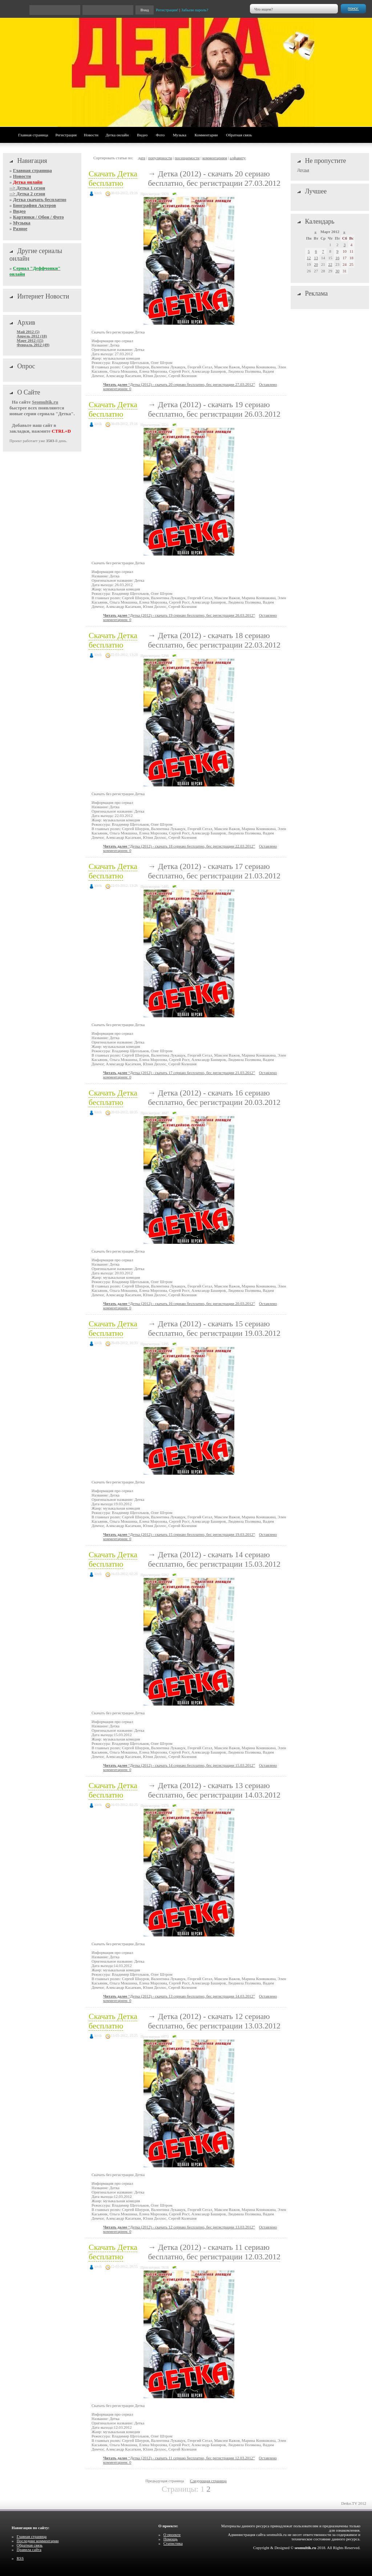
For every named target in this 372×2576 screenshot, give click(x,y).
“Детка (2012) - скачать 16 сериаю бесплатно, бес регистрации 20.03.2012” (179, 1303)
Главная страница (33, 135)
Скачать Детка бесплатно (113, 178)
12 (309, 258)
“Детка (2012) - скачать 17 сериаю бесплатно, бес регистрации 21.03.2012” (179, 1072)
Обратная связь (239, 135)
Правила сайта (29, 2549)
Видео (142, 135)
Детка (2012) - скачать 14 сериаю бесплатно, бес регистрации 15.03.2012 (214, 1559)
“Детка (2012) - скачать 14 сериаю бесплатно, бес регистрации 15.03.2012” (179, 1765)
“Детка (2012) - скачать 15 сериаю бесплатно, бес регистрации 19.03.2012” (179, 1534)
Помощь (170, 2539)
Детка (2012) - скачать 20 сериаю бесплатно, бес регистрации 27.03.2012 (214, 178)
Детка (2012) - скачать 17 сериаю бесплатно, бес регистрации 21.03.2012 (214, 871)
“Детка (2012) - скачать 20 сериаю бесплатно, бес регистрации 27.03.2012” (179, 384)
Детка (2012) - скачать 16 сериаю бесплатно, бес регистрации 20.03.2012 (214, 1097)
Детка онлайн (117, 135)
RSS (20, 2558)
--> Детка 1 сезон (27, 188)
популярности (160, 158)
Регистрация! (167, 10)
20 (316, 264)
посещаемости (187, 158)
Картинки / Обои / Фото (38, 217)
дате (141, 158)
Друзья (303, 170)
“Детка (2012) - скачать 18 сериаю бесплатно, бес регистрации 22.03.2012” (179, 846)
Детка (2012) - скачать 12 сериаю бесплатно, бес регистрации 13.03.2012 (214, 2021)
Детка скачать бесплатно (39, 199)
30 (337, 271)
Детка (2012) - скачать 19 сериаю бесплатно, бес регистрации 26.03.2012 (214, 409)
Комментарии (206, 135)
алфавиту (238, 158)
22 (330, 264)
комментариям (214, 158)
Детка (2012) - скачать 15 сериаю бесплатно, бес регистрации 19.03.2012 (214, 1328)
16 (337, 258)
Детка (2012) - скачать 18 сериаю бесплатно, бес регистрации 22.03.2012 (214, 640)
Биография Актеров (34, 205)
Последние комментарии (38, 2541)
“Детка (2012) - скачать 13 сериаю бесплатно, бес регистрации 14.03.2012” (179, 1996)
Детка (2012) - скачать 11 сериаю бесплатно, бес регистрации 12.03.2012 (214, 2252)
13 (316, 258)
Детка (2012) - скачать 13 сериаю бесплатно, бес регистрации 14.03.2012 (214, 1790)
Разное (20, 228)
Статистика (173, 2543)
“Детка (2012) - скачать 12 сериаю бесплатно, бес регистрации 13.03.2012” (179, 2227)
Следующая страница (208, 2481)
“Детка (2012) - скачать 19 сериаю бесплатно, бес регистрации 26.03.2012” (179, 615)
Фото (160, 135)
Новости (91, 135)
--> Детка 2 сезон (27, 193)
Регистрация (65, 135)
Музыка (179, 135)
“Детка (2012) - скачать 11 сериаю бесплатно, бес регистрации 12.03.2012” (179, 2458)
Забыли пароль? (195, 10)
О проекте (172, 2534)
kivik (98, 193)
